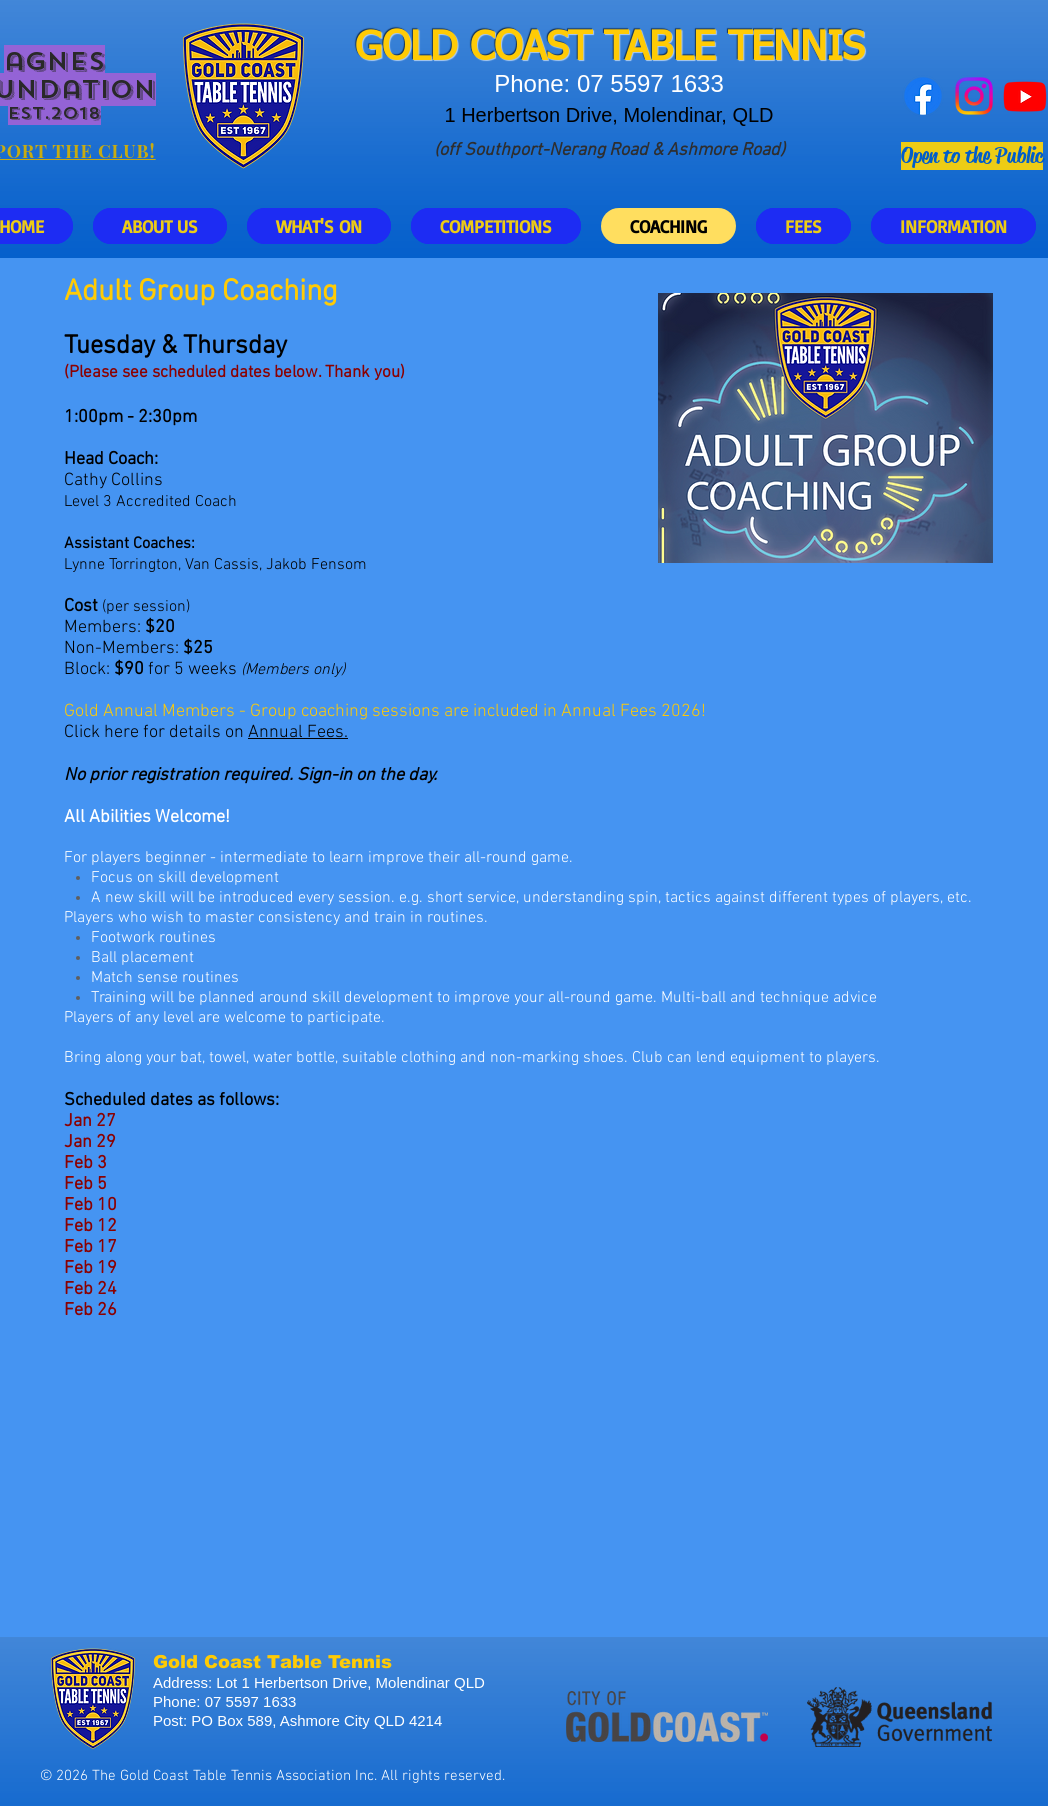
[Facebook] (923, 96)
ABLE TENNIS (745, 49)
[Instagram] (974, 96)
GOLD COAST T (490, 49)
